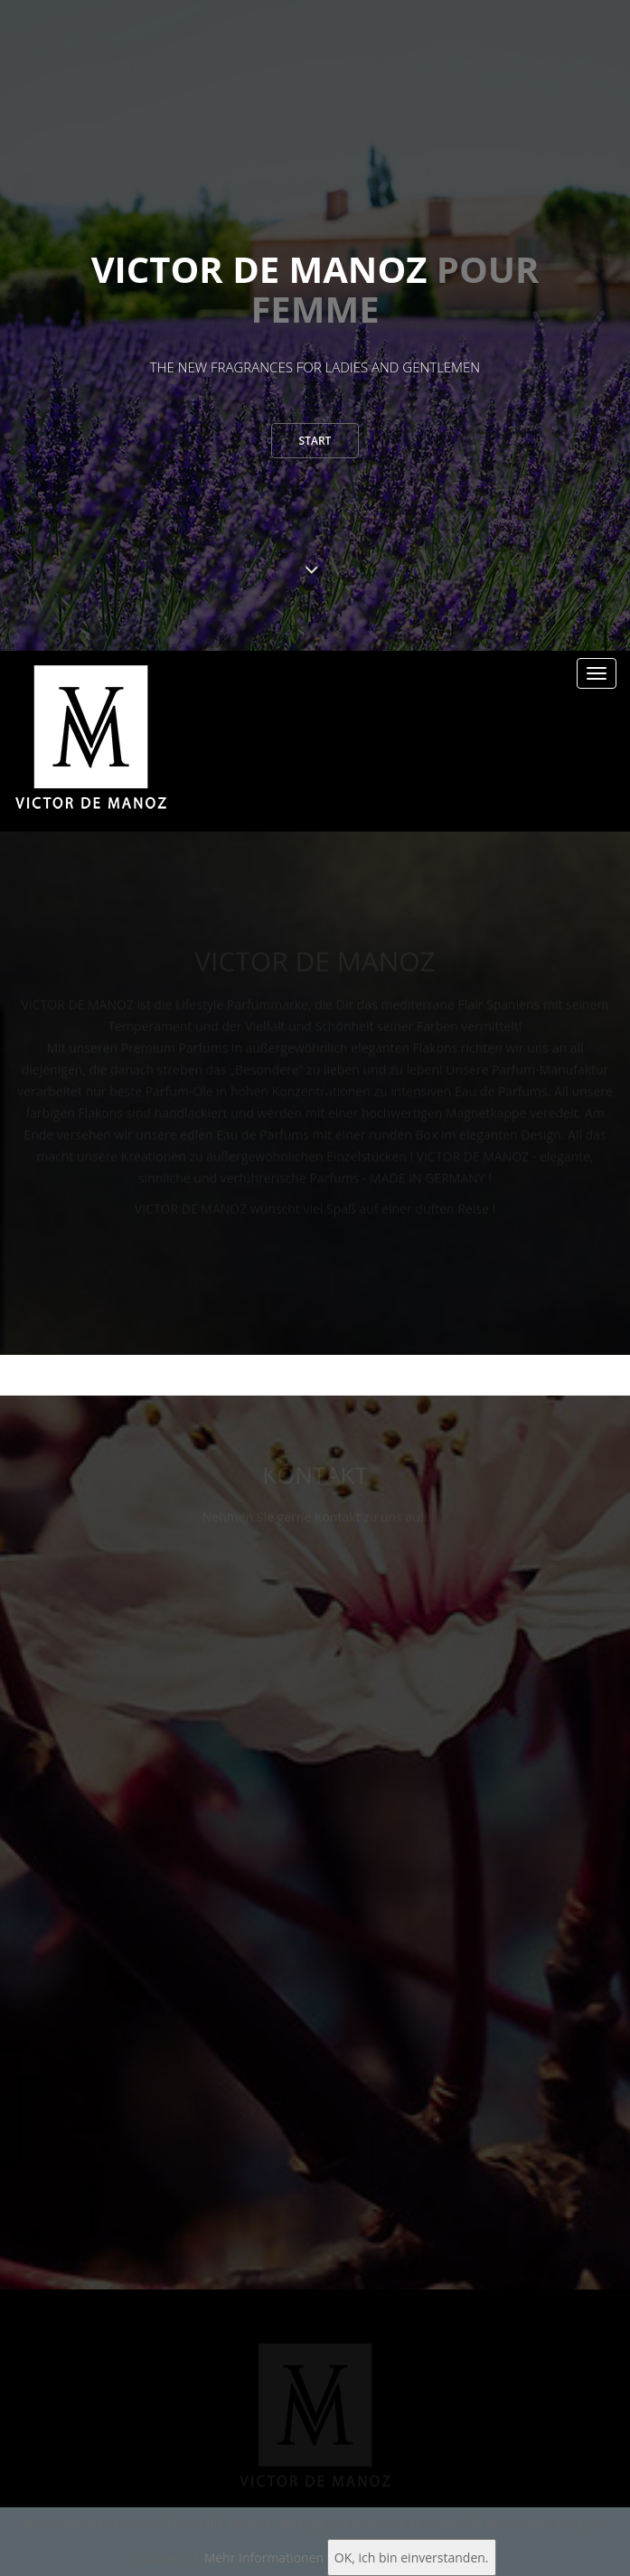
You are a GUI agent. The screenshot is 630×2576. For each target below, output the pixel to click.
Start (315, 445)
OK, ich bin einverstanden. (411, 2557)
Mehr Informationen (264, 2557)
